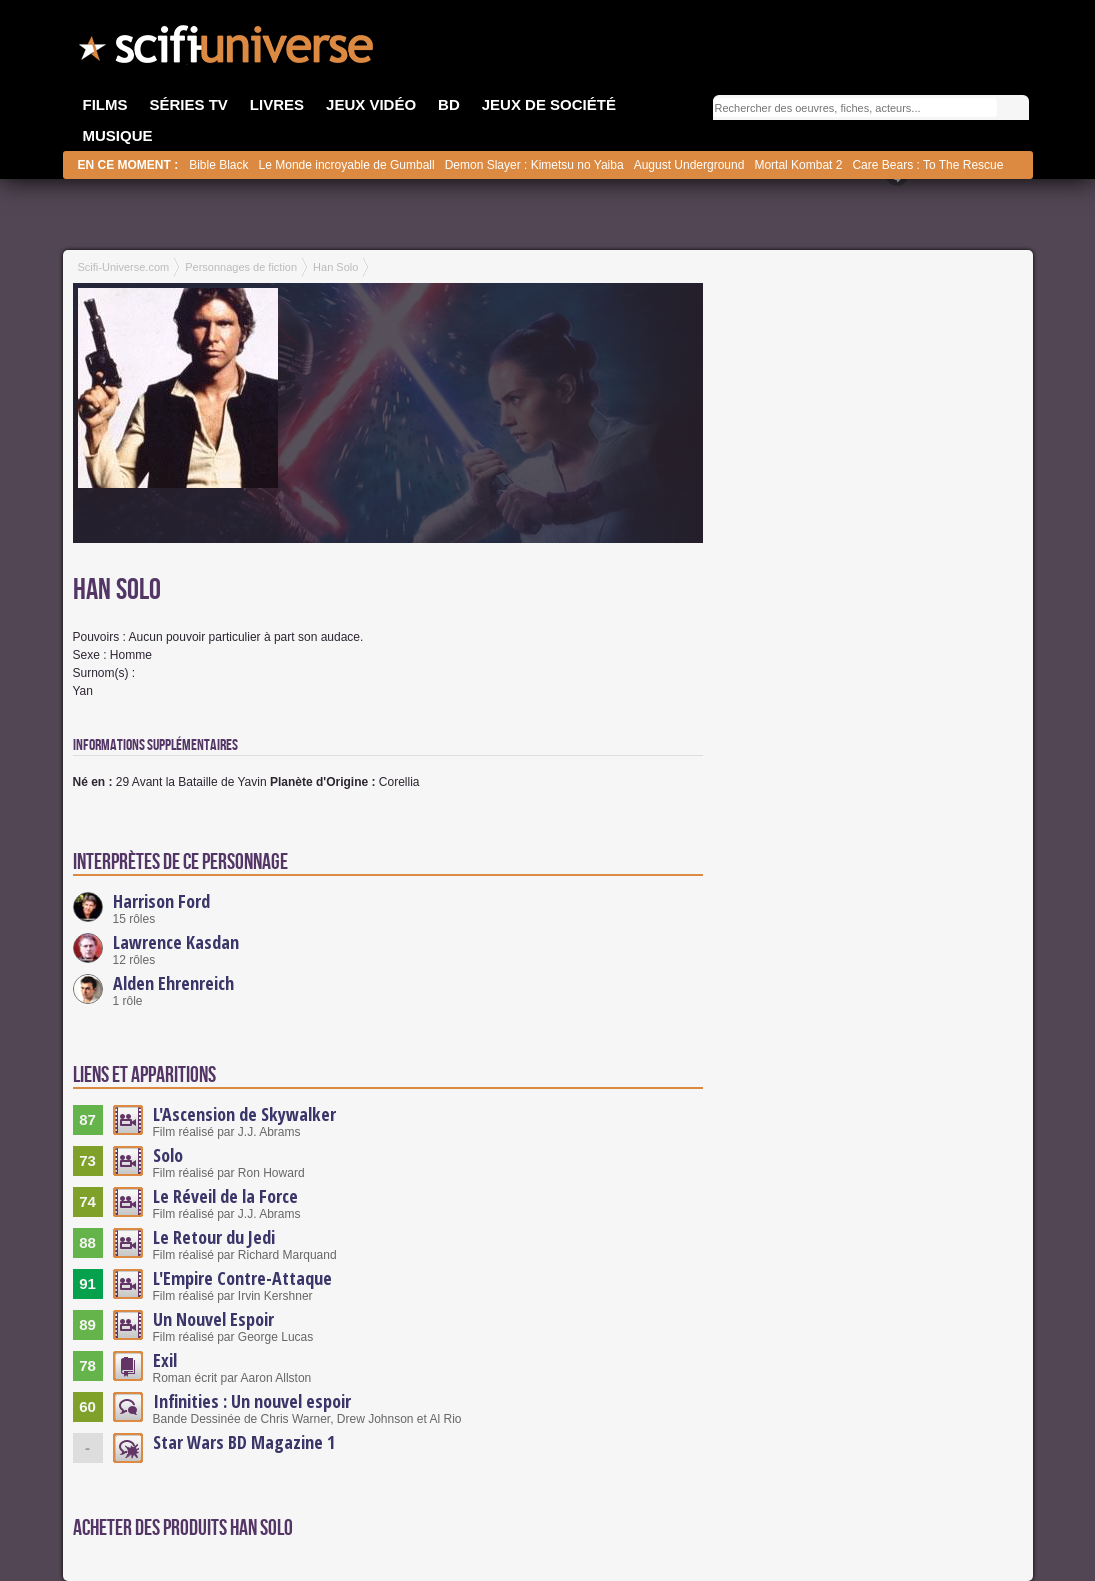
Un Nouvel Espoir (213, 1319)
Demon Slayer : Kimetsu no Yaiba (534, 165)
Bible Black (218, 165)
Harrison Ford (161, 901)
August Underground (689, 165)
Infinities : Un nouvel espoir (252, 1401)
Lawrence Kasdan (176, 942)
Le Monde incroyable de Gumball (347, 165)
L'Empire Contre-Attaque (242, 1278)
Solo (168, 1155)
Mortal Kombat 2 (798, 165)
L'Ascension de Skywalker (244, 1114)
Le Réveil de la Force (225, 1196)
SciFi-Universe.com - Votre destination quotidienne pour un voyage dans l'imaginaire (228, 50)
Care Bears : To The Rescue (927, 165)
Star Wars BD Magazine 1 (244, 1442)
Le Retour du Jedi (214, 1237)
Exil (165, 1360)
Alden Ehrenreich (173, 983)
